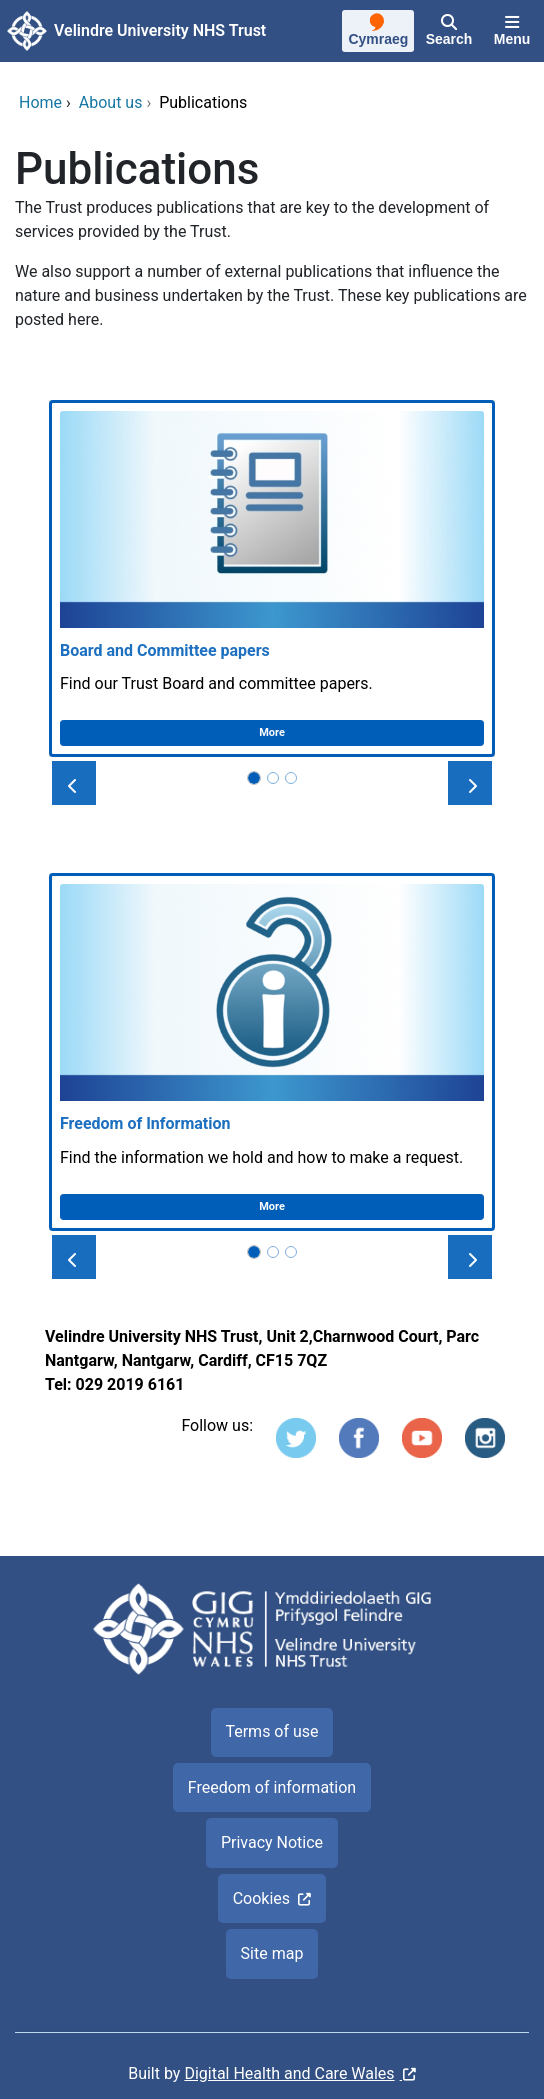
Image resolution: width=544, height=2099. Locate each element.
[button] (74, 783)
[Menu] (512, 31)
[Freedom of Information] (272, 1052)
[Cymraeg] (378, 32)
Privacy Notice (272, 1842)
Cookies (261, 1898)
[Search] (449, 31)
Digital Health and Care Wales (289, 2073)
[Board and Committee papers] (272, 579)
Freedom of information (272, 1787)
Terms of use (271, 1731)
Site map (272, 1953)
